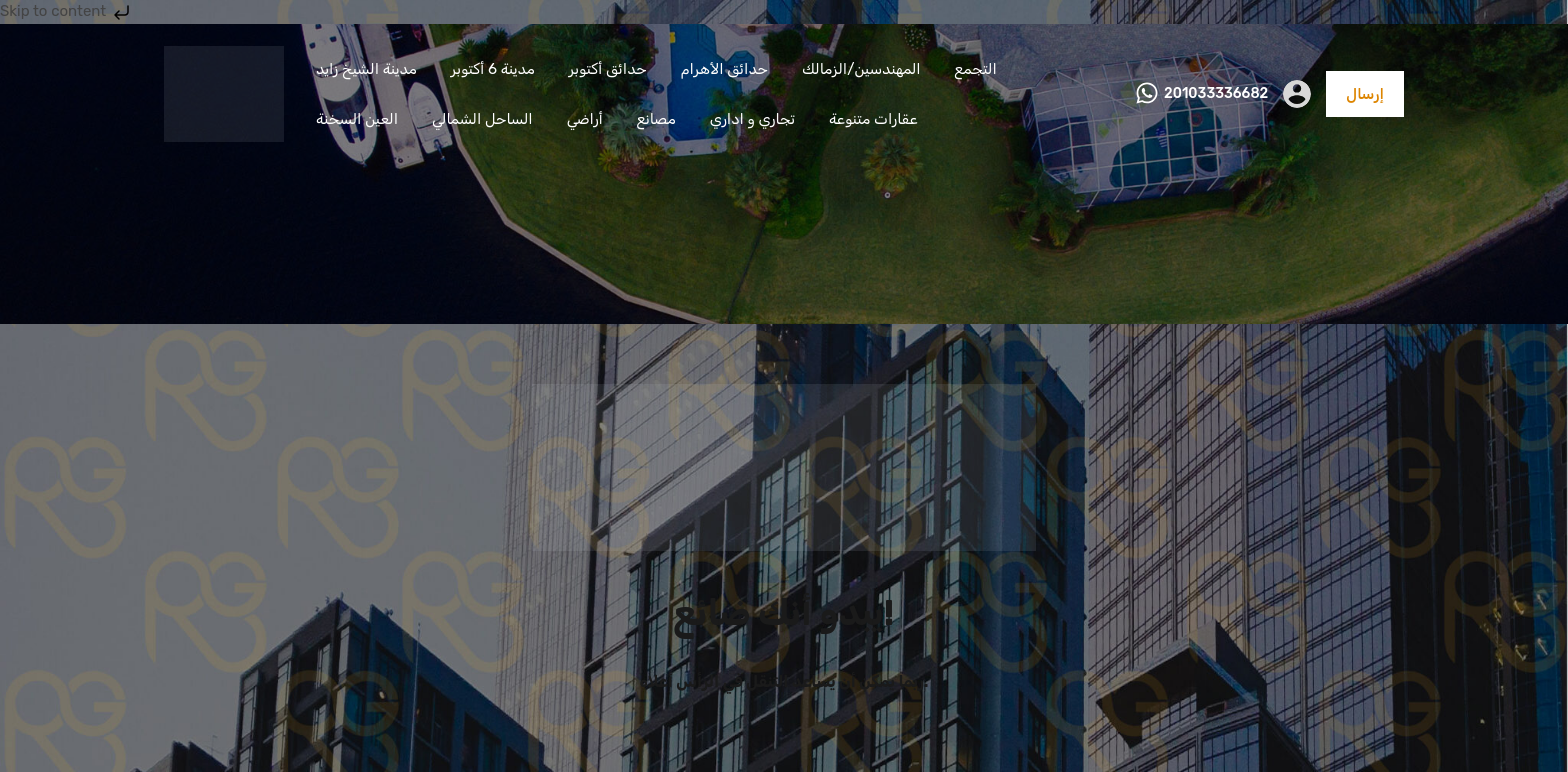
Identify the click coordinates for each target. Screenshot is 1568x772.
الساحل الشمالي (482, 119)
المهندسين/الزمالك (861, 69)
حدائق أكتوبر (608, 69)
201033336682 (1216, 94)
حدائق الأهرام (724, 69)
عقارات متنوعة (873, 119)
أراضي (585, 119)
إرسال (1365, 94)
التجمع (976, 69)
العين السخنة (357, 119)
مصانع (656, 119)
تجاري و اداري (752, 119)
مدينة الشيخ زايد (366, 69)
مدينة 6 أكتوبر (493, 69)
